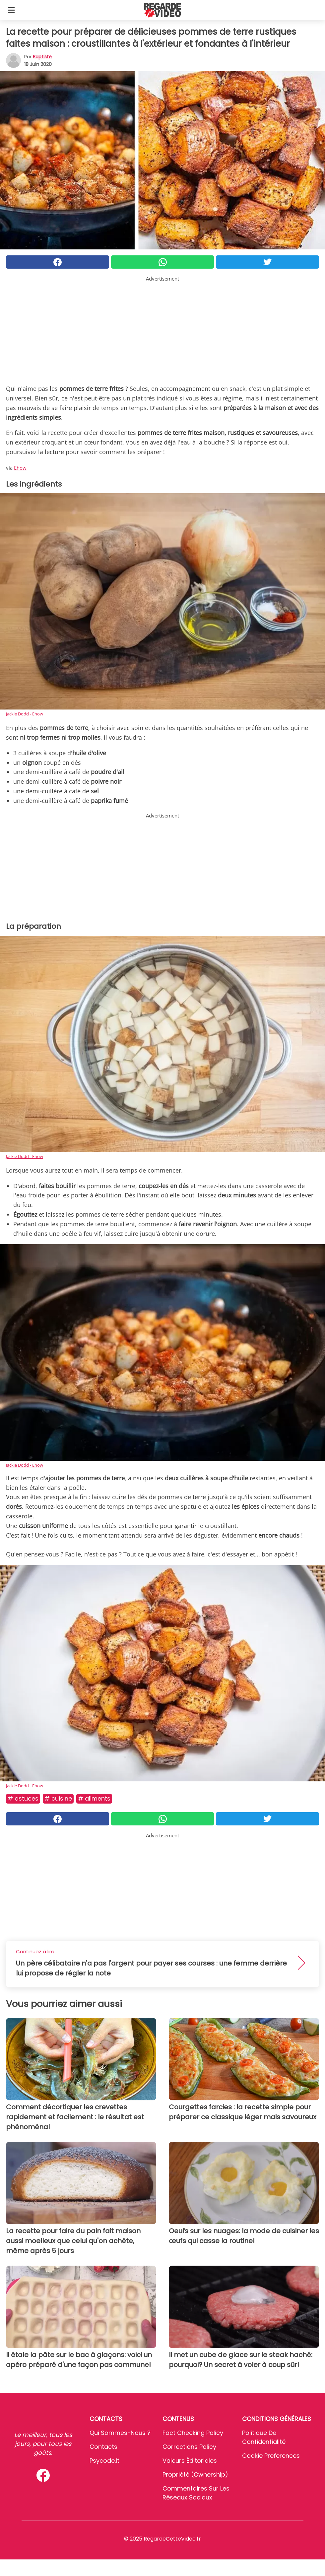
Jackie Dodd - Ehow (24, 714)
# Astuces (23, 1798)
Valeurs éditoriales (189, 2460)
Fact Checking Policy (192, 2433)
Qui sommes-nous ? (120, 2433)
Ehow (20, 467)
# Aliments (94, 1798)
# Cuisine (58, 1798)
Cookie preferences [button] (271, 2455)
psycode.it (104, 2460)
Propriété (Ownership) (195, 2474)
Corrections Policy (189, 2447)
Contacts (103, 2447)
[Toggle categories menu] (11, 10)
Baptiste (42, 56)
